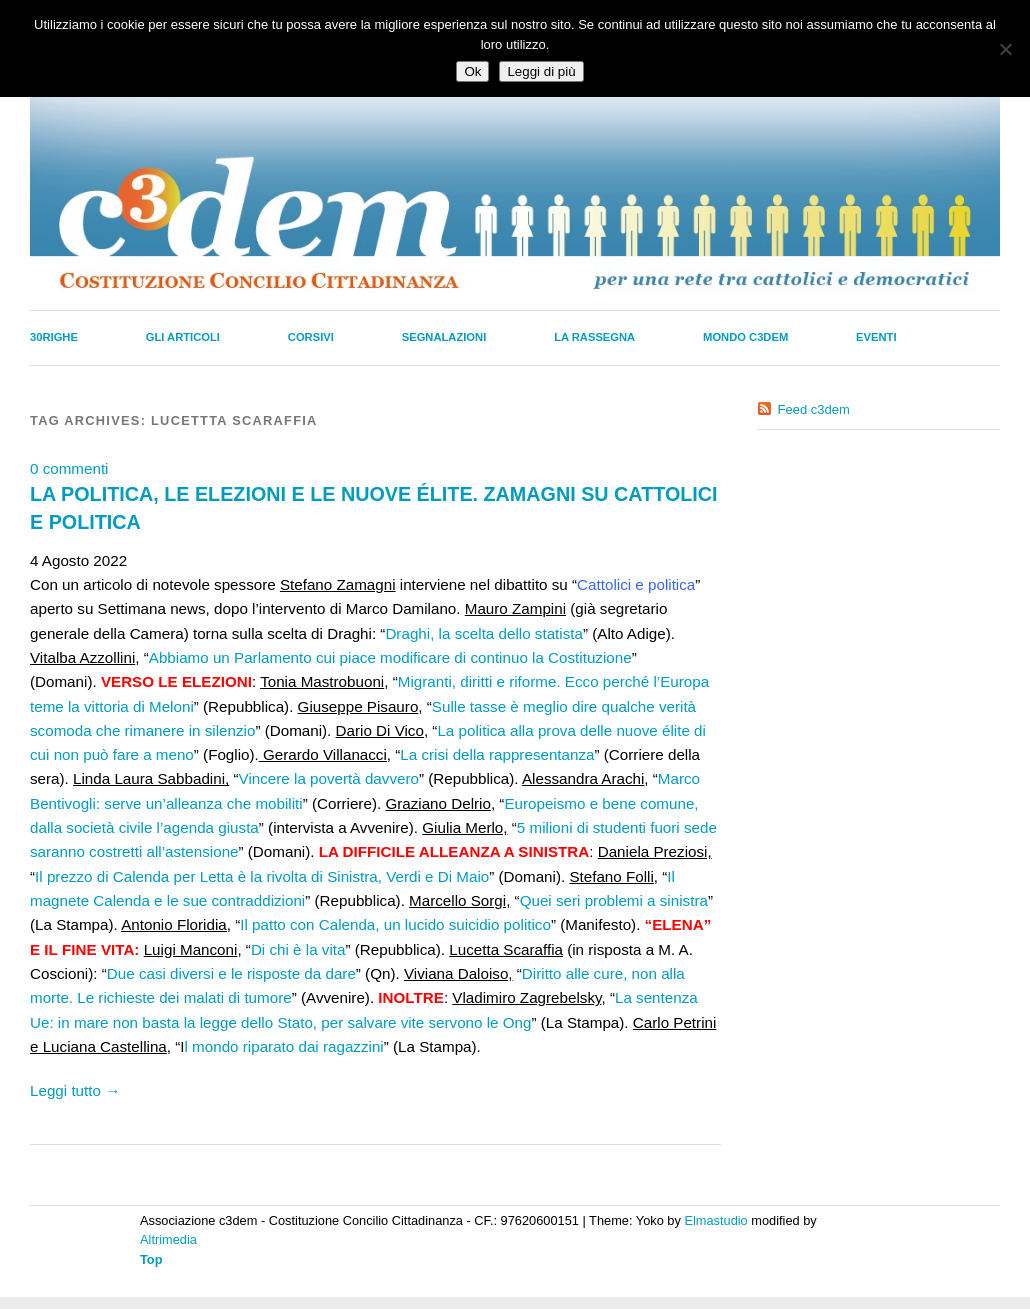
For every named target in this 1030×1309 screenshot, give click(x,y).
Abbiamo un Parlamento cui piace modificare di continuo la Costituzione (390, 657)
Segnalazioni (444, 337)
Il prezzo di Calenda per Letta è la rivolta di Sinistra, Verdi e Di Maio (262, 876)
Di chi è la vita (298, 949)
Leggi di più (541, 71)
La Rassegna (594, 337)
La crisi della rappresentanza (497, 754)
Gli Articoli (183, 337)
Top (151, 1259)
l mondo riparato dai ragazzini (284, 1046)
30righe (54, 337)
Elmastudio (715, 1220)
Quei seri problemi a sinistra (614, 900)
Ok (472, 71)
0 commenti (69, 468)
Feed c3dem (814, 409)
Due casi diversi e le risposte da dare (231, 973)
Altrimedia (168, 1239)
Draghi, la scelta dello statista (484, 633)
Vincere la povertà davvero (329, 778)
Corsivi (311, 337)
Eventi (876, 337)
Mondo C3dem (745, 337)
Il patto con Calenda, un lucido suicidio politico (395, 924)
